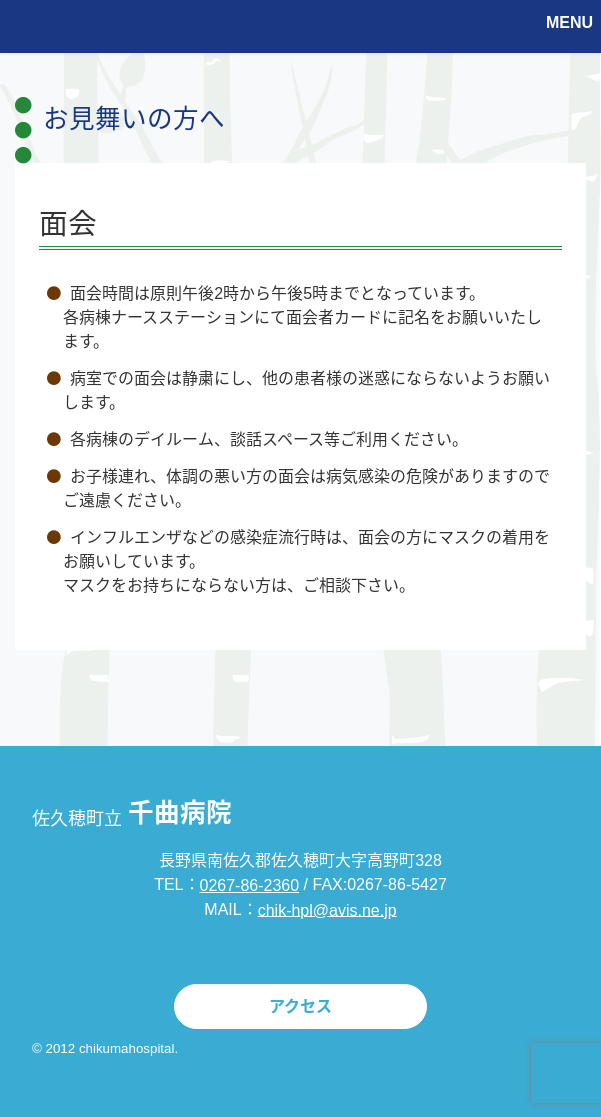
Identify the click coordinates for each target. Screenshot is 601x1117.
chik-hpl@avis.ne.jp (327, 909)
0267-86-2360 (250, 885)
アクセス (300, 1006)
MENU (569, 22)
